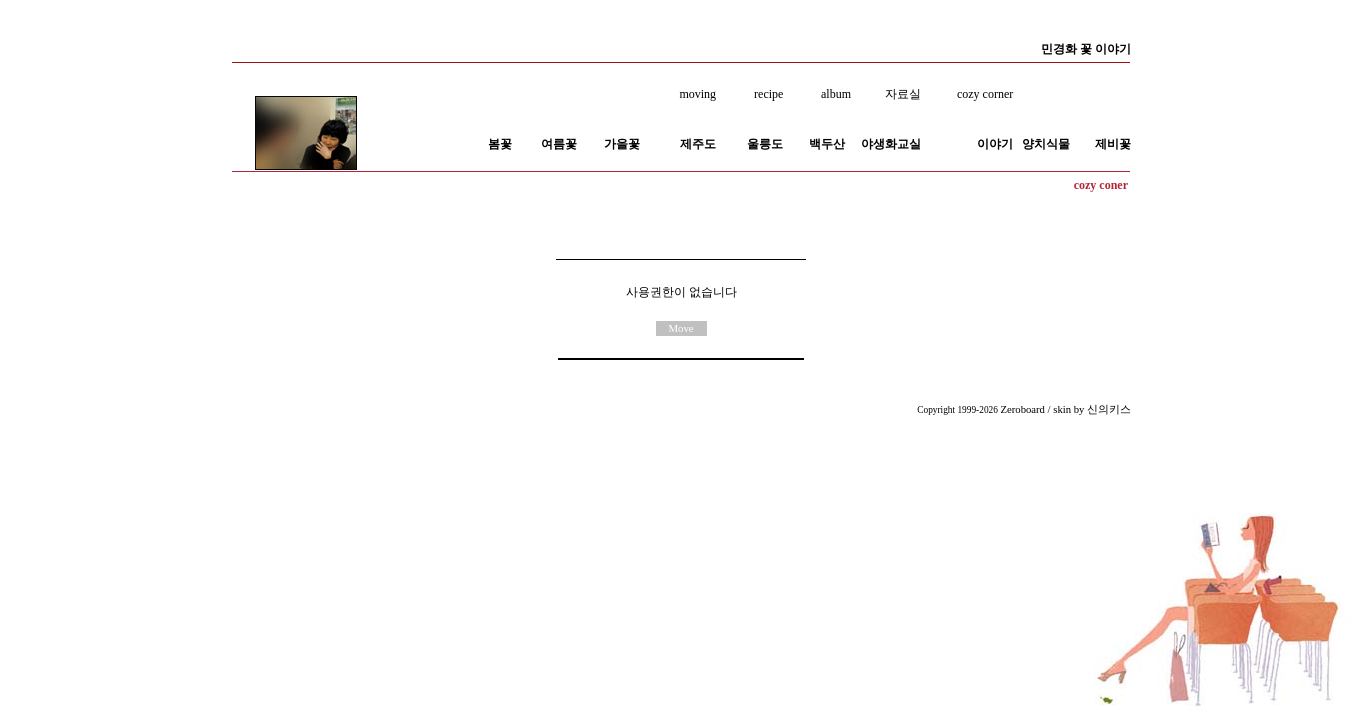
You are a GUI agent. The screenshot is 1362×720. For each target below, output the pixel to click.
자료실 (906, 94)
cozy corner (985, 94)
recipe (768, 94)
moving (697, 94)
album (836, 94)
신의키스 (1109, 409)
